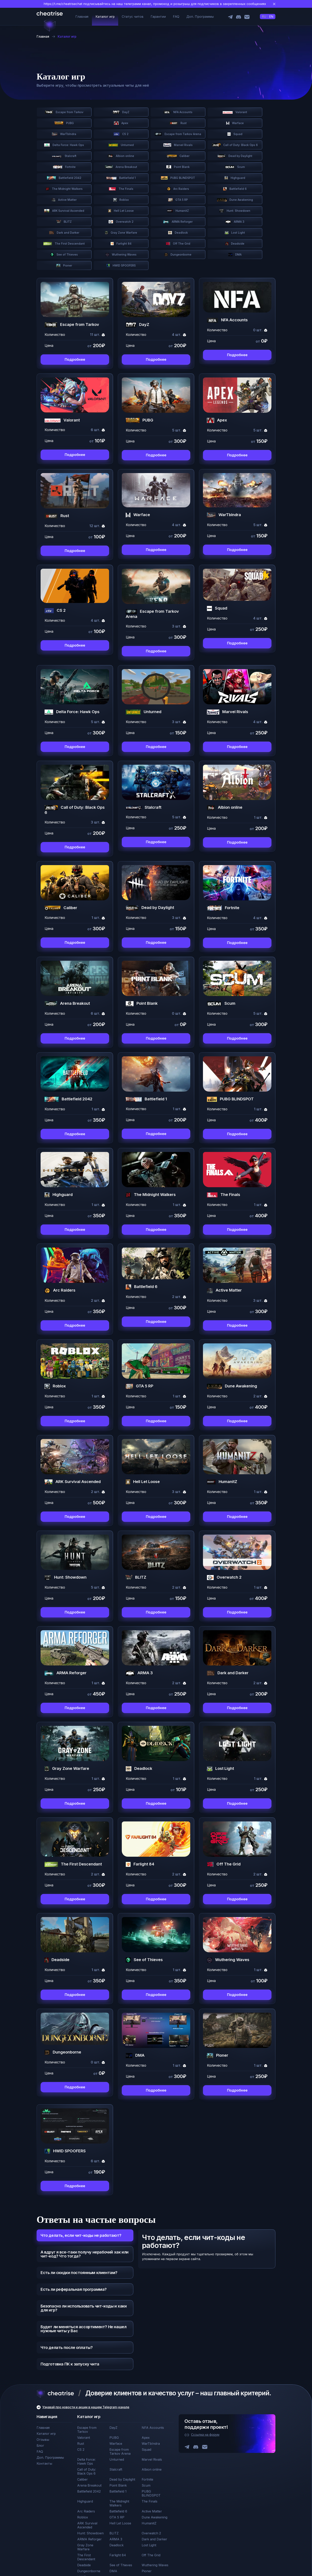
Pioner (107, 242)
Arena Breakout (107, 162)
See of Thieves (155, 231)
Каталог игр (105, 17)
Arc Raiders (59, 184)
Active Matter (154, 184)
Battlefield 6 (107, 184)
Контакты (44, 2441)
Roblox (202, 184)
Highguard (155, 173)
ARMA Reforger (155, 206)
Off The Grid (59, 231)
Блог (40, 2423)
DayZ (107, 112)
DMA (59, 242)
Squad (107, 134)
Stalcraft (107, 148)
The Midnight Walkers (202, 173)
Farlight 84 (250, 217)
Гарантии (158, 17)
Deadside (107, 231)
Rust (107, 123)
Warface (155, 123)
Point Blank (155, 162)
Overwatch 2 (107, 206)
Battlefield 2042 (250, 162)
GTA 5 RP (250, 184)
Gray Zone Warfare (59, 217)
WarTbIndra (203, 123)
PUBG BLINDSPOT (107, 173)
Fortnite (59, 162)
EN (271, 16)
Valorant (203, 112)
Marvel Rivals (250, 134)
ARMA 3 (202, 206)
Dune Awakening (59, 195)
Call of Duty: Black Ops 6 (59, 150)
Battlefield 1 (59, 173)
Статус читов (132, 17)
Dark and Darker (250, 206)
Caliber (202, 148)
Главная (81, 17)
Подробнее (75, 337)
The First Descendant (203, 219)
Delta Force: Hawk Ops (155, 134)
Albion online (155, 148)
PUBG (250, 112)
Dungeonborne (250, 231)
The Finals (250, 173)
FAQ (176, 17)
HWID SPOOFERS (155, 242)
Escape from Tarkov (59, 112)
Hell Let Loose (155, 195)
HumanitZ (203, 195)
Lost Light (155, 217)
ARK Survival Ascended (107, 195)
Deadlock (107, 217)
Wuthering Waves (202, 231)
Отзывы (43, 2417)
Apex (59, 123)
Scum (203, 162)
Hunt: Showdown (250, 195)
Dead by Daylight (250, 148)
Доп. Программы (200, 17)
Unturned (202, 134)
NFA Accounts (155, 112)
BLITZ (59, 206)
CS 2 (250, 123)
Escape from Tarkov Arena (59, 135)
